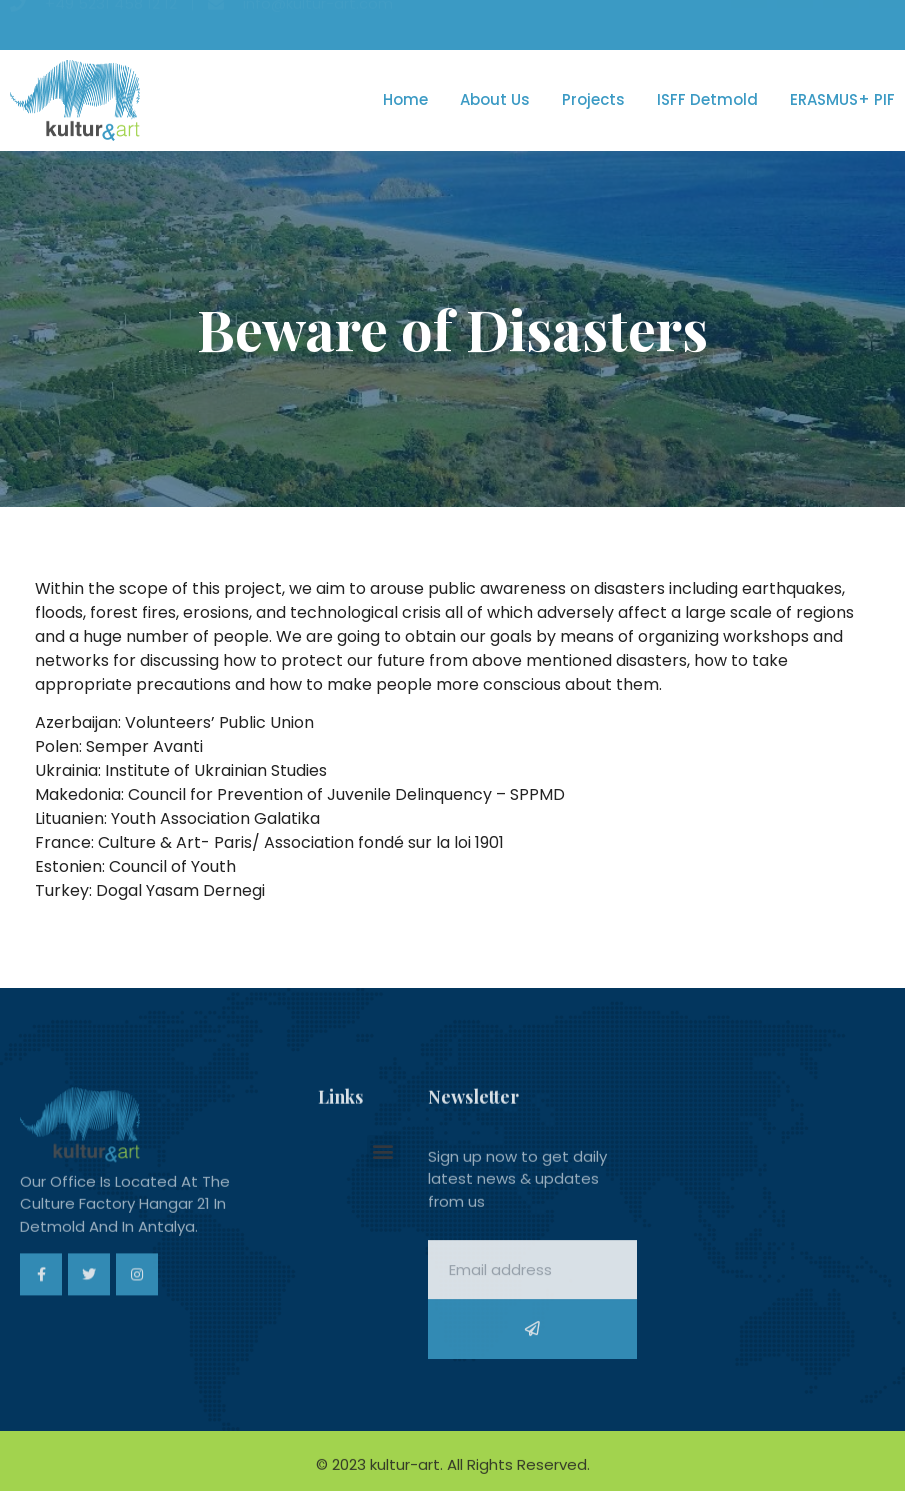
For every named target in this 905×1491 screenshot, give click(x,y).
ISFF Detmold (707, 99)
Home (405, 99)
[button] (383, 1151)
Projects (593, 99)
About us (495, 99)
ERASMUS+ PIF (842, 99)
